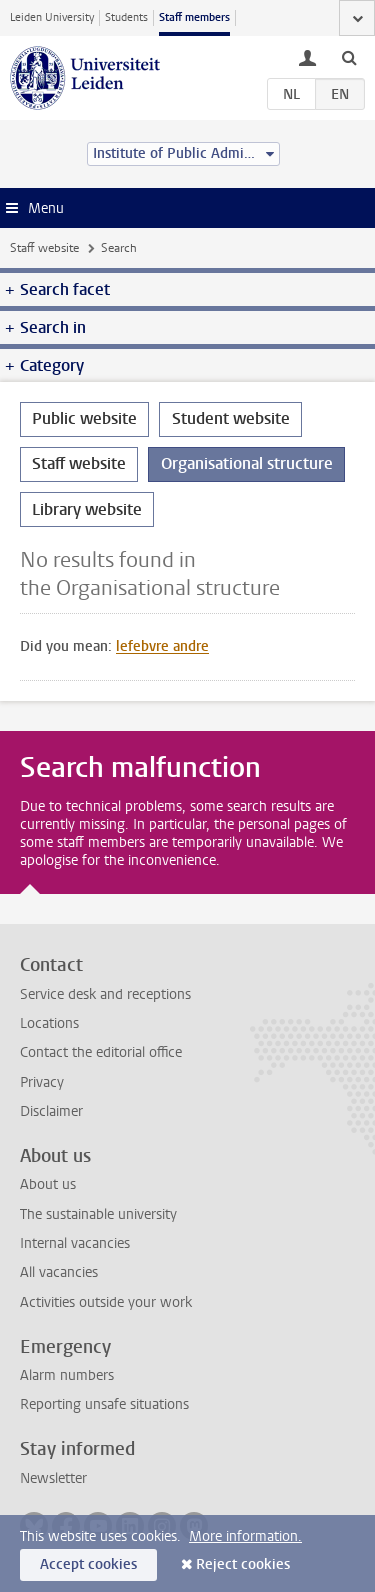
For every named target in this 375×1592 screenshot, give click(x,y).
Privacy (42, 1082)
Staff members (194, 17)
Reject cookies (243, 1564)
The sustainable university (98, 1214)
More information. (245, 1536)
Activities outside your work (106, 1302)
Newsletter (53, 1478)
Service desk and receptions (105, 994)
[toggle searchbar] (349, 57)
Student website (231, 418)
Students (126, 17)
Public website (84, 418)
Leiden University (52, 17)
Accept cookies (88, 1564)
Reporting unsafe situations (104, 1404)
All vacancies (59, 1272)
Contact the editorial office (101, 1052)
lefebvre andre (162, 646)
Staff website (44, 248)
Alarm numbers (67, 1375)
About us (48, 1184)
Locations (49, 1023)
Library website (87, 509)
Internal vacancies (75, 1243)
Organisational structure (247, 463)
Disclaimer (51, 1111)
